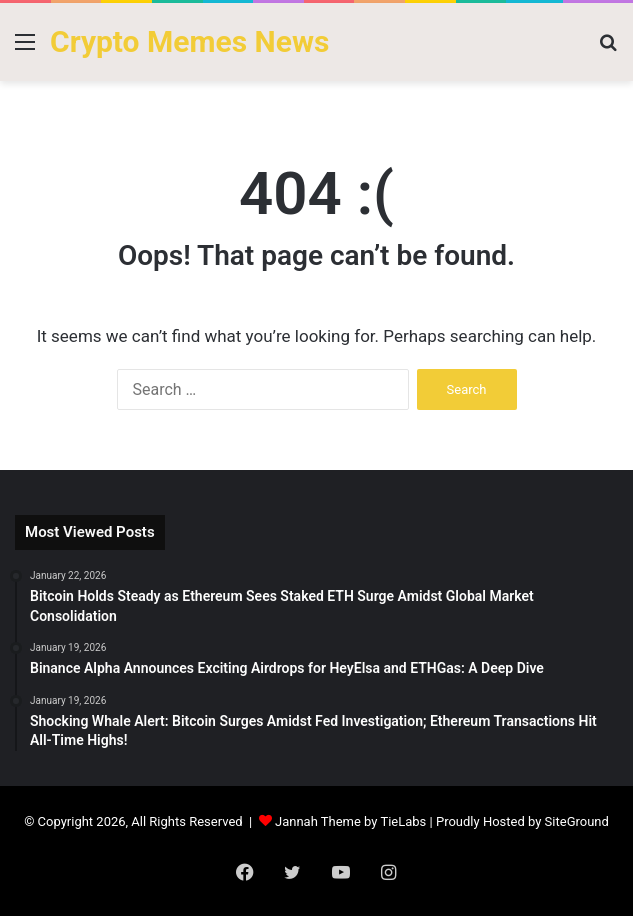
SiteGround (577, 821)
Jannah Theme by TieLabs (350, 821)
